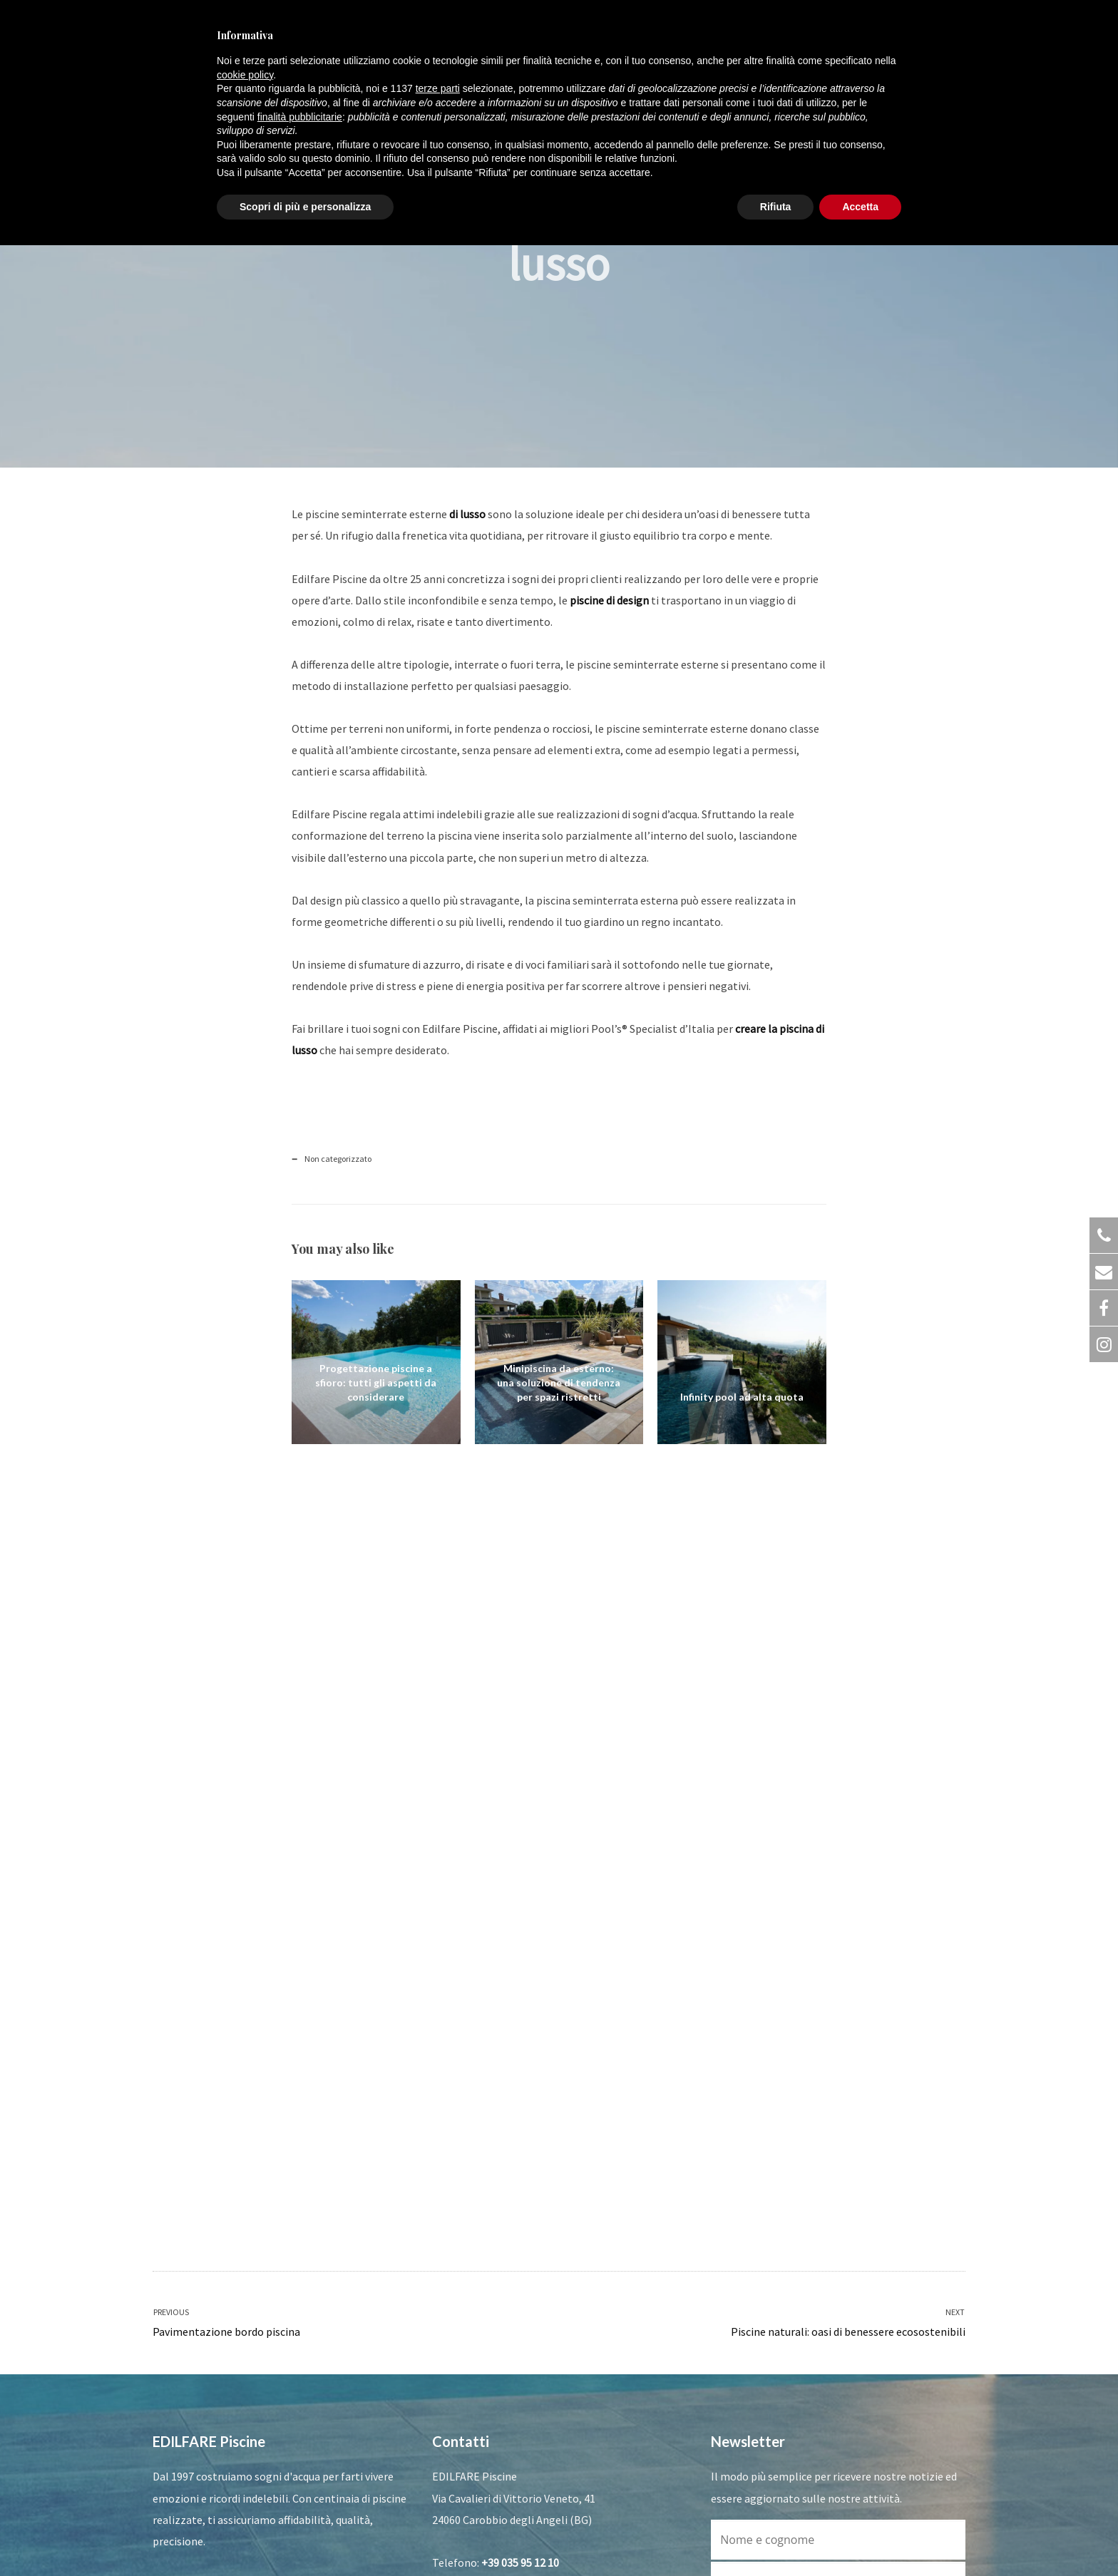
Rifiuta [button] (775, 206)
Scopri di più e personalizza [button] (305, 206)
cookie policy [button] (245, 75)
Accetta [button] (860, 206)
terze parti (438, 88)
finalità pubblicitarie (299, 117)
